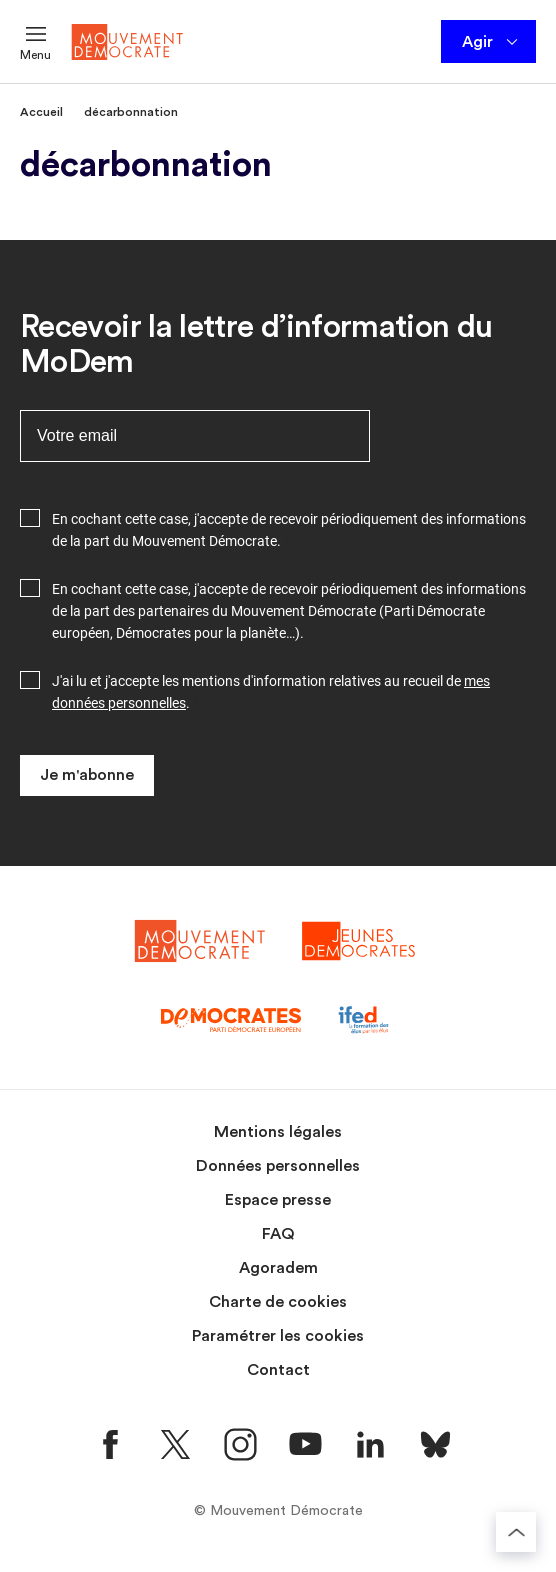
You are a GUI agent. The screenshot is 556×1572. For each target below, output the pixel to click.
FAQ (278, 1234)
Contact (278, 1370)
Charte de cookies (278, 1302)
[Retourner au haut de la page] (516, 1532)
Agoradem (278, 1268)
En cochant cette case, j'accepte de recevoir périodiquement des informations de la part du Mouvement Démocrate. (289, 530)
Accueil (41, 112)
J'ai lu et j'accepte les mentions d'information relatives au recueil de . (271, 692)
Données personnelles (278, 1166)
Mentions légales (278, 1132)
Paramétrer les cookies (278, 1336)
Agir (491, 42)
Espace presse (278, 1200)
